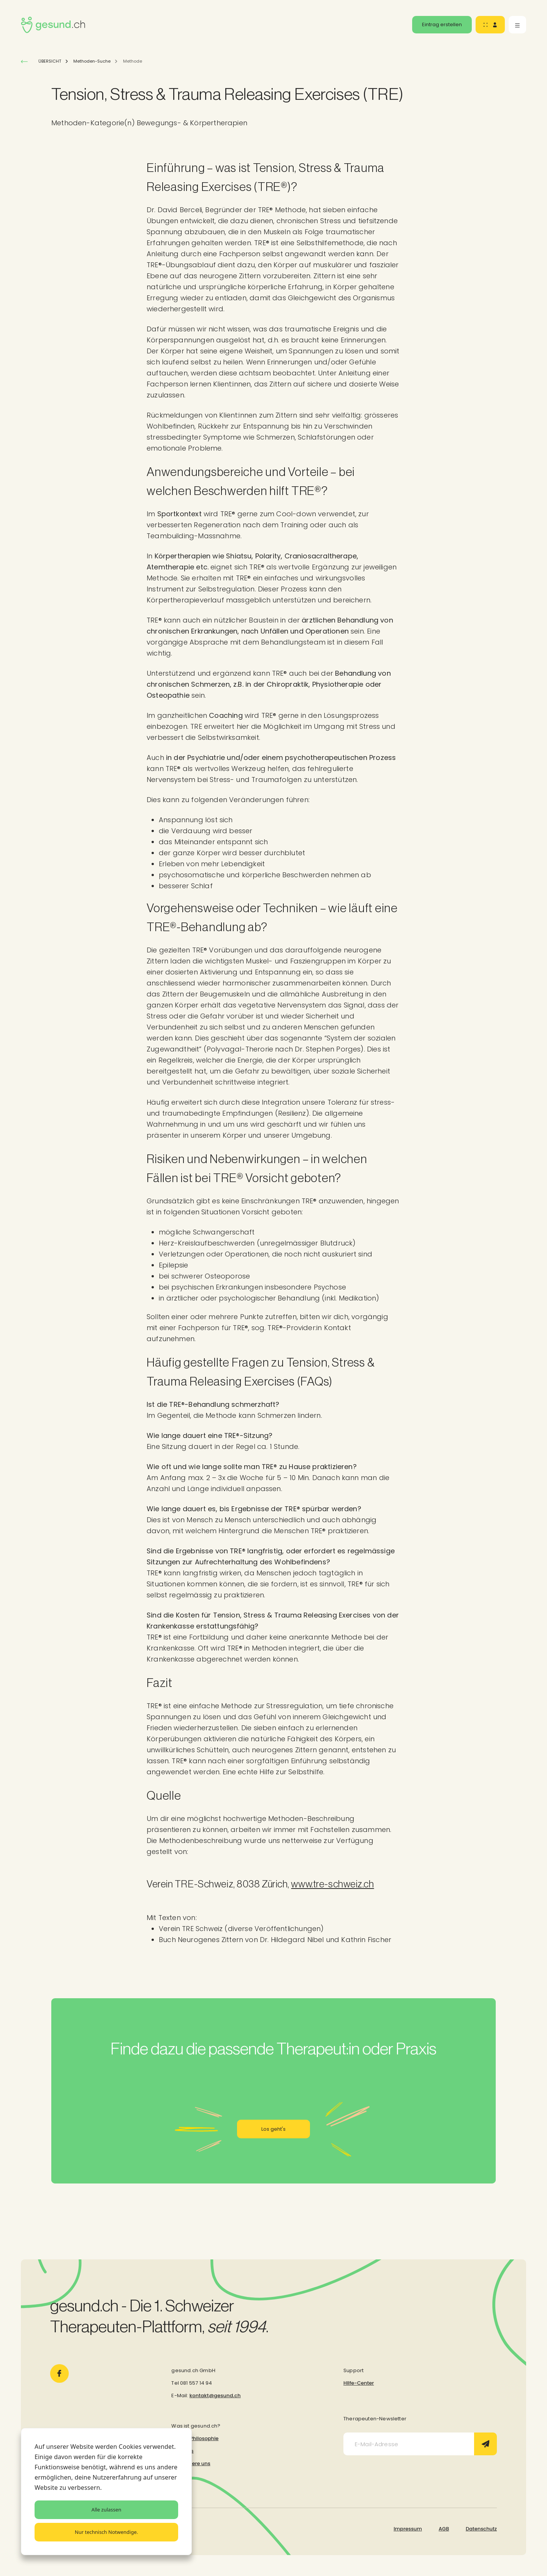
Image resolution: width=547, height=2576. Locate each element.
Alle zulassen (106, 2509)
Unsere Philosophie (194, 2438)
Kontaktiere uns (190, 2463)
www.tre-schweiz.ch (332, 1884)
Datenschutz (481, 2528)
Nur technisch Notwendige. (106, 2532)
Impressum (408, 2528)
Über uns (182, 2451)
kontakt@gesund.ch (215, 2395)
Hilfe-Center (358, 2383)
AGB (444, 2528)
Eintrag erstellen (442, 24)
